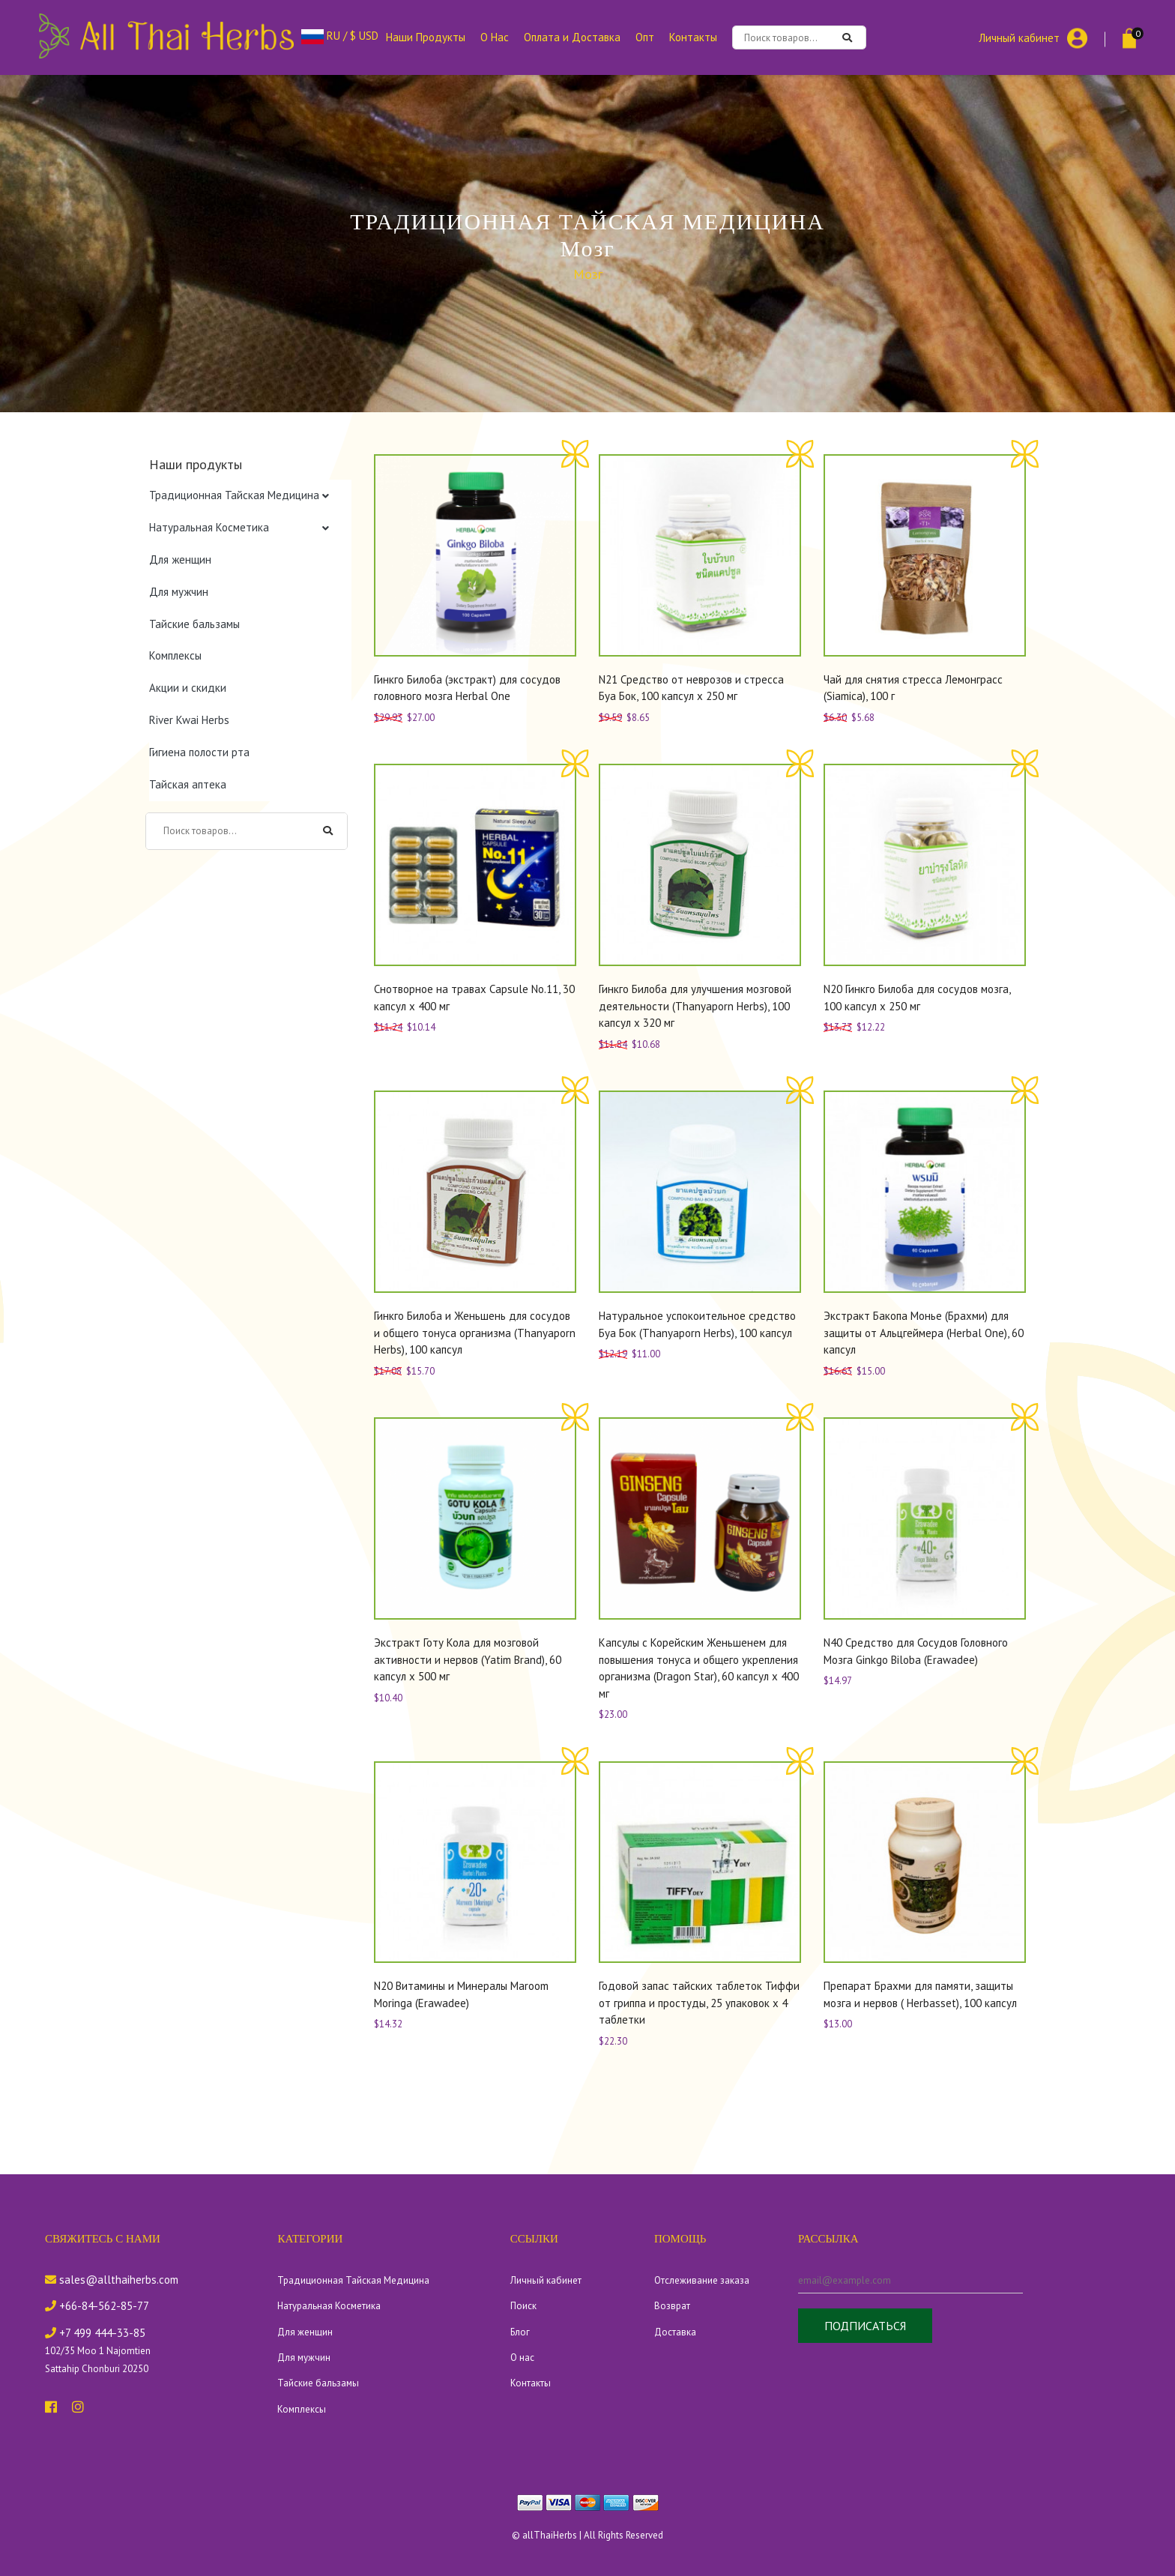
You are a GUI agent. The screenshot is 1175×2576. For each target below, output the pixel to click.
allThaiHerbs (549, 2535)
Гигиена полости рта (199, 752)
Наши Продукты (425, 37)
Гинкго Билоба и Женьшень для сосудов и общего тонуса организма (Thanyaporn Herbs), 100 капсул (475, 1333)
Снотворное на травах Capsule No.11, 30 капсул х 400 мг (474, 997)
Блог (520, 2332)
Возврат (672, 2305)
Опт (644, 37)
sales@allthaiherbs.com (111, 2279)
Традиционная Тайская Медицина (234, 495)
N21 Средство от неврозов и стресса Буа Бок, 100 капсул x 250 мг (691, 688)
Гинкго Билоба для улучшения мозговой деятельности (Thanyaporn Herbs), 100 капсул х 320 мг (695, 1006)
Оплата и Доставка (572, 37)
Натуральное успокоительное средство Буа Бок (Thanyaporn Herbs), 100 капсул (697, 1324)
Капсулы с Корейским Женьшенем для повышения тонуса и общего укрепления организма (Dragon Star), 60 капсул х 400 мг (699, 1668)
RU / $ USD (339, 35)
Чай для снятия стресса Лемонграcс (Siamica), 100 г (913, 688)
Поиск (523, 2305)
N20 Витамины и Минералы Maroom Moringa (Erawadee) (461, 1994)
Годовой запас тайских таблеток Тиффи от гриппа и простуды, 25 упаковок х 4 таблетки (699, 2003)
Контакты (693, 37)
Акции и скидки (187, 688)
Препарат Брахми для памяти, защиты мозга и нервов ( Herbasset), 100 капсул (920, 1994)
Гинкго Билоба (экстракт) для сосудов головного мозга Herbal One (467, 688)
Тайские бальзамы (194, 624)
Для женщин (180, 559)
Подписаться (865, 2325)
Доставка (675, 2332)
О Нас (494, 37)
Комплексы (175, 655)
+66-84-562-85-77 (97, 2306)
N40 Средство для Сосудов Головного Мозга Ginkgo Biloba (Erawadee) (916, 1651)
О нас (522, 2357)
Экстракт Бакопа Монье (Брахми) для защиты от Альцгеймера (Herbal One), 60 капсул (924, 1333)
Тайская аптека (187, 784)
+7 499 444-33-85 (95, 2333)
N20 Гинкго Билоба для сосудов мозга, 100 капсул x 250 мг (917, 997)
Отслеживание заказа (701, 2280)
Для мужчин (178, 592)
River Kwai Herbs (189, 720)
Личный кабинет (1019, 37)
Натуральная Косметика (209, 527)
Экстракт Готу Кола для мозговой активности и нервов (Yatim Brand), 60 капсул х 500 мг (467, 1659)
